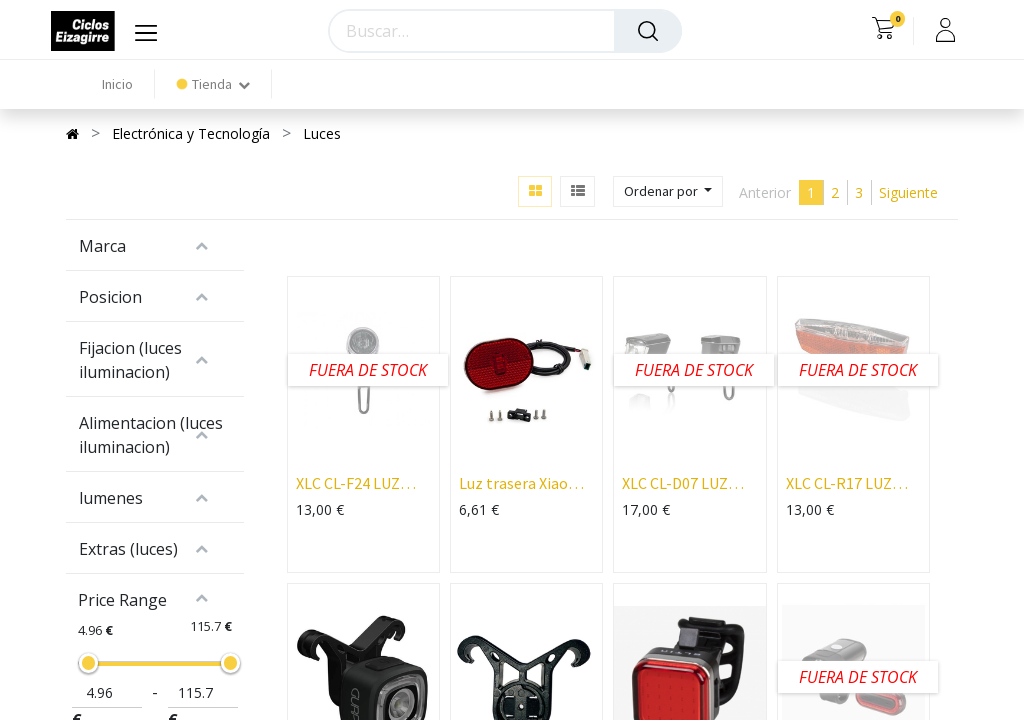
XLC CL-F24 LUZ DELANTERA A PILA (362, 483)
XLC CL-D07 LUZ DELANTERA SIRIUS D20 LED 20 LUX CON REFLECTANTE (689, 483)
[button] (668, 191)
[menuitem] (117, 84)
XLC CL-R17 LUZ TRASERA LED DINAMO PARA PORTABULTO (839, 483)
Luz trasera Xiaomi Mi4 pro (522, 483)
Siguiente (908, 192)
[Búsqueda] (648, 31)
